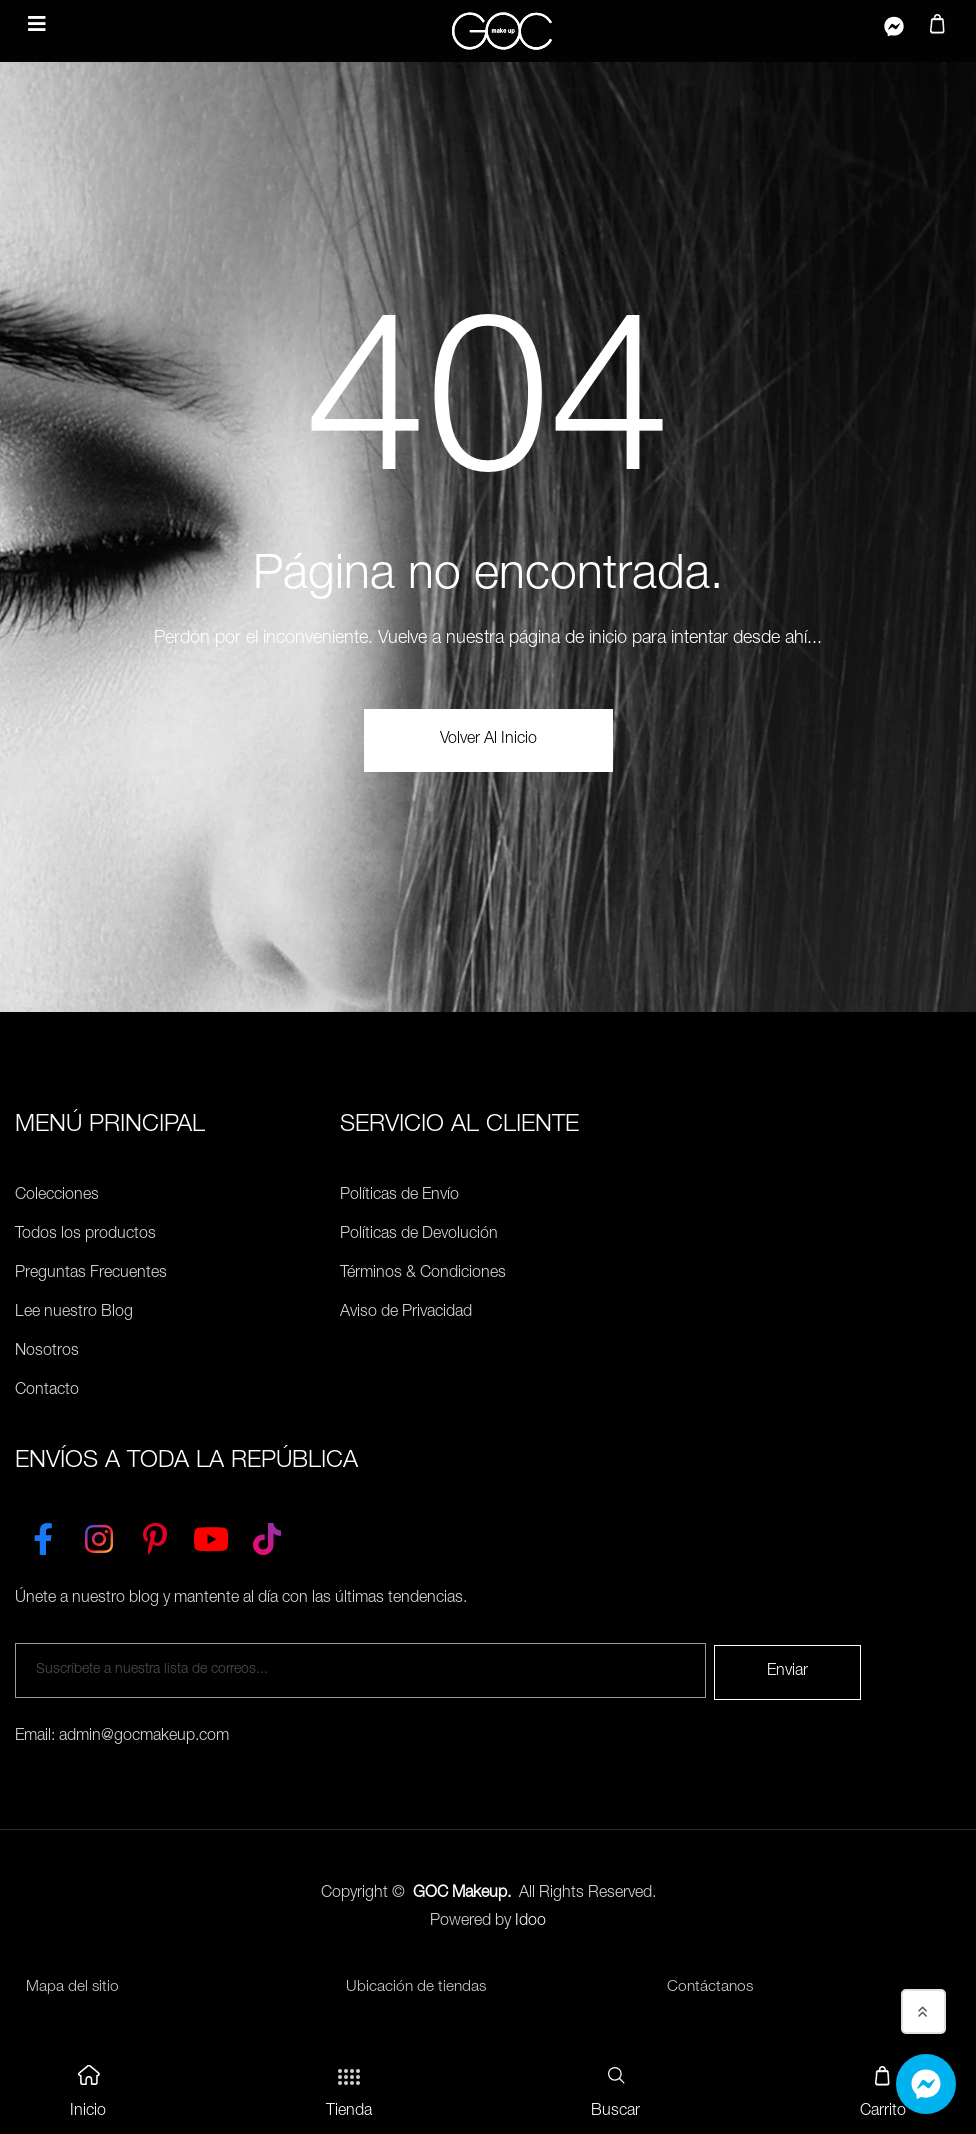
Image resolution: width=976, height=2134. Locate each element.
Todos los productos (85, 1235)
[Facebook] (43, 1535)
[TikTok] (267, 1535)
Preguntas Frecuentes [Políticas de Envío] (91, 1274)
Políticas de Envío (399, 1196)
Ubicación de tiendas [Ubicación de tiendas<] (416, 1986)
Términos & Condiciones (423, 1274)
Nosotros (47, 1352)
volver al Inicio (488, 740)
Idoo (530, 1920)
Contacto (47, 1391)
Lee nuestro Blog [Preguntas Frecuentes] (74, 1313)
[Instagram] (99, 1535)
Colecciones (57, 1196)
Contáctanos (710, 1986)
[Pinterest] (155, 1535)
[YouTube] (211, 1535)
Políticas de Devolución (419, 1235)
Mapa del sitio (72, 1986)
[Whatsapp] (926, 2084)
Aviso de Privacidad (406, 1313)
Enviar (787, 1670)
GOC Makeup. (462, 1892)
